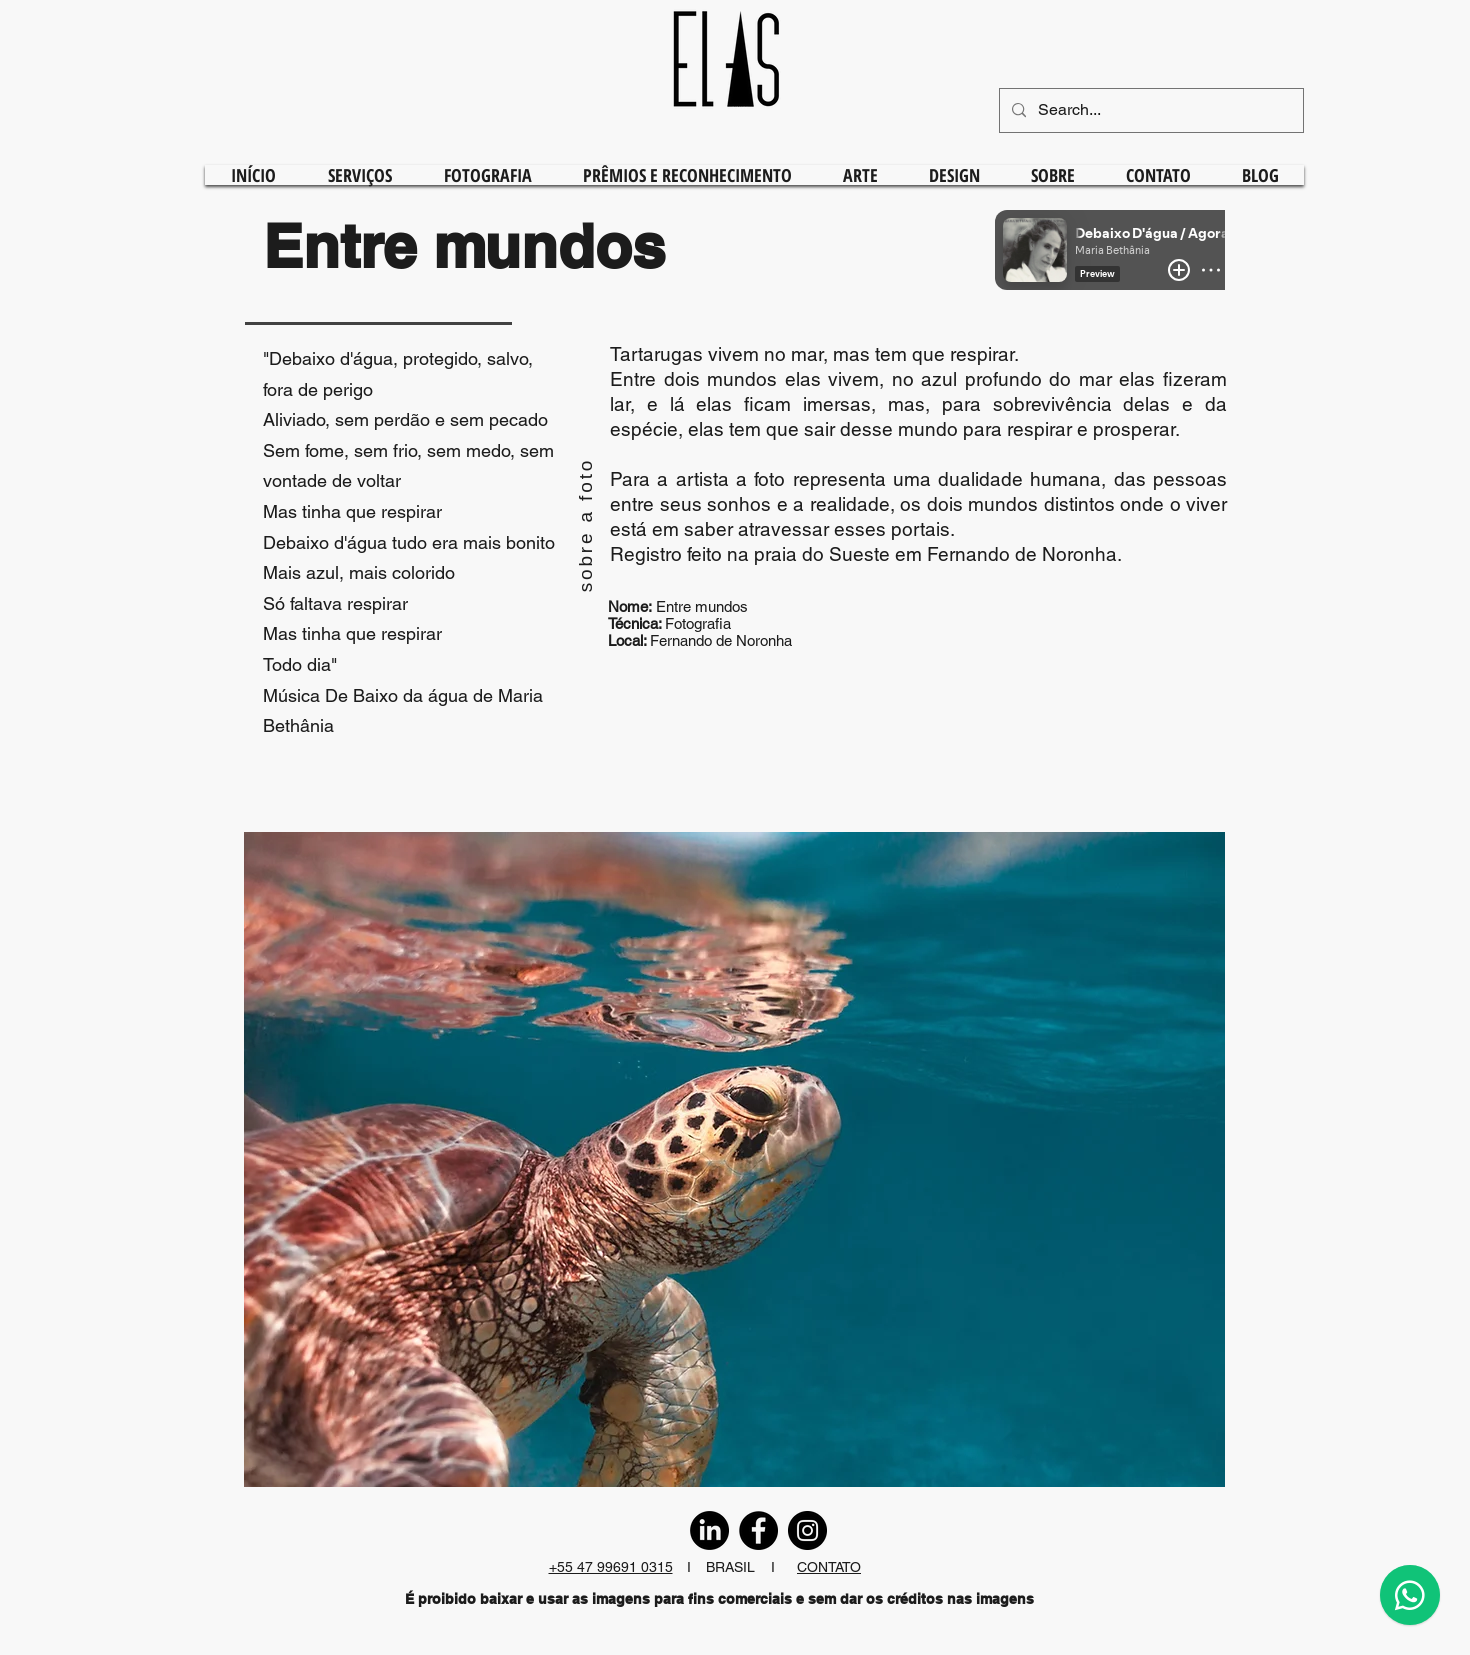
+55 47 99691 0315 (611, 1567)
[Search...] (1149, 110)
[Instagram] (807, 1530)
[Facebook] (758, 1530)
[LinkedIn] (709, 1530)
